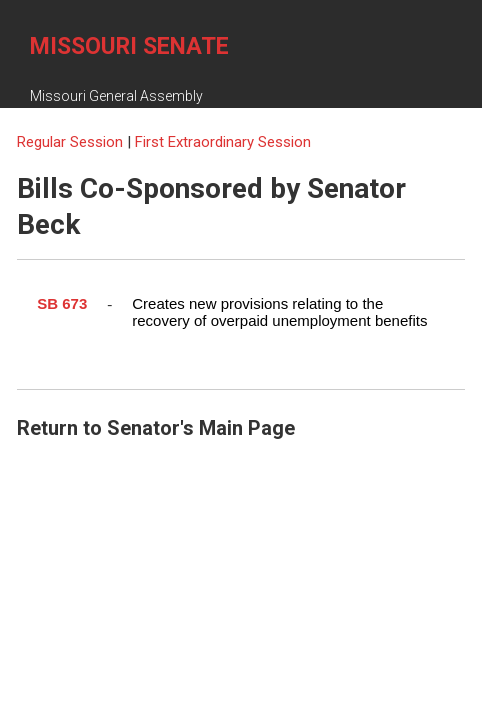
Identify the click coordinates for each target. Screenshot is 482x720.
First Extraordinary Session (223, 142)
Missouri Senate (129, 46)
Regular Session (72, 142)
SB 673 (62, 303)
